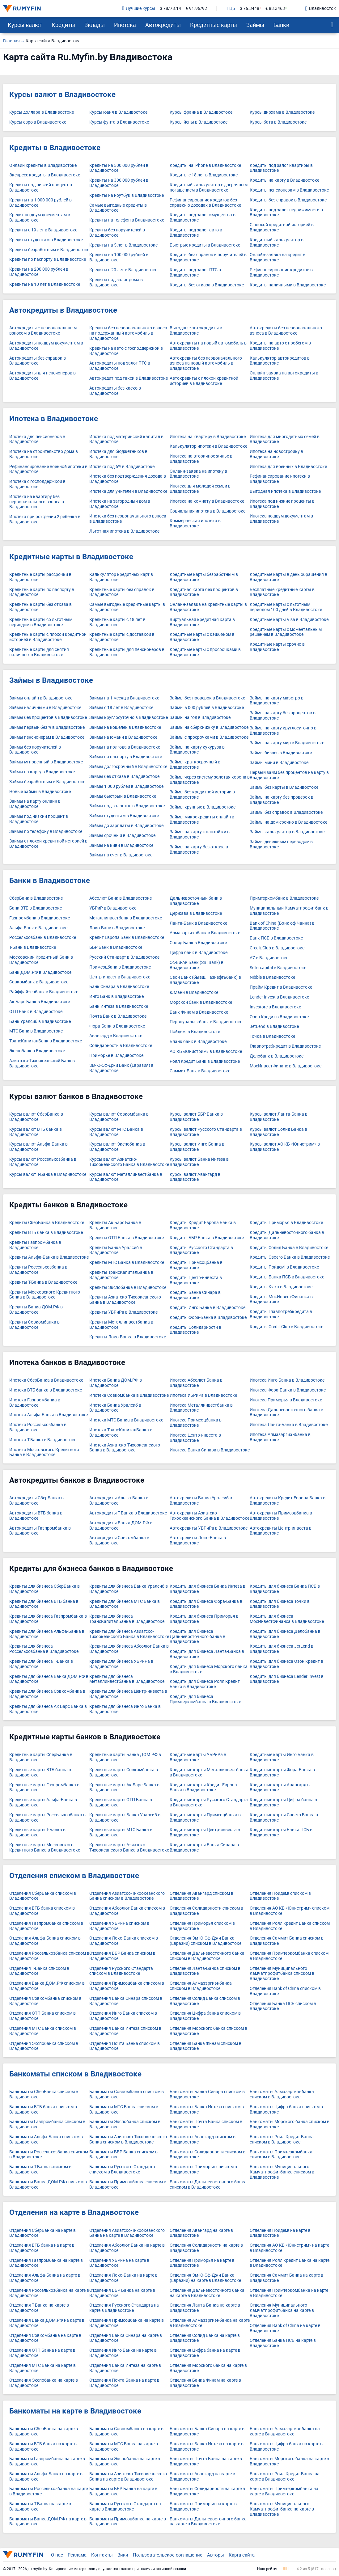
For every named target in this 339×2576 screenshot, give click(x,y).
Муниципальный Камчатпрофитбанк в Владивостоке (289, 911)
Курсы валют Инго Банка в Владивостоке (197, 1147)
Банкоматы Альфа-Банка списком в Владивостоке (46, 2139)
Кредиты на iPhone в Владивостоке (205, 165)
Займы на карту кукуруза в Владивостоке (197, 750)
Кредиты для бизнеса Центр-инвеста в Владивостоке (128, 1694)
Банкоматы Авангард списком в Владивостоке (202, 2139)
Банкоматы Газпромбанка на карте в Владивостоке (47, 2461)
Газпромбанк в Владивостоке (39, 918)
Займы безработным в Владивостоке (47, 781)
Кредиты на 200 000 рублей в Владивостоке (38, 272)
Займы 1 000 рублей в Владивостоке (126, 786)
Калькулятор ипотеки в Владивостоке (208, 446)
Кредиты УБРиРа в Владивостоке (123, 1312)
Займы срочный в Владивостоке (122, 835)
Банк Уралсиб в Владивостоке (40, 1021)
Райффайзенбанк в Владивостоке (43, 992)
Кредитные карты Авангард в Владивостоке (280, 1787)
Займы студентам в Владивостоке (124, 815)
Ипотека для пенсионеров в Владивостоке (37, 439)
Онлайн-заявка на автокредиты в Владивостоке (284, 375)
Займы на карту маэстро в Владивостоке (276, 700)
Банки (281, 24)
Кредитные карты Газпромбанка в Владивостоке (44, 1787)
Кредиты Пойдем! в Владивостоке (284, 1267)
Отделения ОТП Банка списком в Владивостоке (42, 2016)
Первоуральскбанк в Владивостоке (206, 1021)
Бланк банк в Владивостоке (198, 1041)
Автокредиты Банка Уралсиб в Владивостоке (201, 1500)
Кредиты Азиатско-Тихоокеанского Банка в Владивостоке (125, 1299)
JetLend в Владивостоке (274, 1026)
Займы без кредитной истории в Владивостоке (202, 794)
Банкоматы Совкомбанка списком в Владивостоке (126, 2094)
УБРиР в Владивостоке (112, 908)
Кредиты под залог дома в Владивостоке (116, 282)
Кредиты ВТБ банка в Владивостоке (46, 1232)
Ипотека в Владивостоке (53, 418)
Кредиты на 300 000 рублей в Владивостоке (118, 183)
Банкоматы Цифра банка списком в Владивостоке (286, 2109)
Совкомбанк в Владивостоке (38, 982)
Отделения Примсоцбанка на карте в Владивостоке (126, 2323)
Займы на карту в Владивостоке (42, 772)
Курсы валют (25, 24)
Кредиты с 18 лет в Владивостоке (204, 175)
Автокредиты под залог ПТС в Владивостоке (119, 366)
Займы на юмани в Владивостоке (123, 737)
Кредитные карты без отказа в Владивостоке (40, 607)
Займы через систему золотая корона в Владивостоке (210, 780)
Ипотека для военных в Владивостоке (288, 466)
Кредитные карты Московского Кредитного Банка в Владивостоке (44, 1847)
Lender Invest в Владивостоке (279, 997)
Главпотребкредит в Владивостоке (285, 1046)
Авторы (215, 2554)
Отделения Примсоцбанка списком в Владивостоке (126, 1986)
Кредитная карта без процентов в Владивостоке (204, 592)
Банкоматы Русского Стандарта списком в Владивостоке (122, 2169)
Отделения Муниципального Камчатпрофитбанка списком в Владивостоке (282, 1973)
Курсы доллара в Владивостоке (41, 112)
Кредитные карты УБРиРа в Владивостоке (198, 1757)
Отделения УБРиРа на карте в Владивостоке (119, 2263)
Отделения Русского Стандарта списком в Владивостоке (121, 1971)
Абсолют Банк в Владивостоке (120, 898)
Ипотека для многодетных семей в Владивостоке (285, 439)
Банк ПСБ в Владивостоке (276, 938)
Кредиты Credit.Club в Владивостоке (286, 1326)
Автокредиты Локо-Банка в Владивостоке (198, 1540)
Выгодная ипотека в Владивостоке (285, 491)
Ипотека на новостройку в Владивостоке (276, 454)
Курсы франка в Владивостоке (201, 112)
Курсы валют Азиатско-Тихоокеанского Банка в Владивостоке (129, 1162)
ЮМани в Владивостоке (194, 992)
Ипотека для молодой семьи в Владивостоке (200, 489)
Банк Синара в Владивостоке (119, 986)
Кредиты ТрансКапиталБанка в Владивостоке (121, 1275)
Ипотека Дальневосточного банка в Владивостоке (286, 1412)
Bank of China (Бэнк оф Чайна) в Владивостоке (282, 926)
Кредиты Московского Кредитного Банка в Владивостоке (44, 1295)
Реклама (77, 2554)
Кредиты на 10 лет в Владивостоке (44, 284)
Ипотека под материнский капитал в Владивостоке (126, 439)
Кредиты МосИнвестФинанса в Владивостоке (281, 1299)
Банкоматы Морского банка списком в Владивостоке (289, 2124)
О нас (57, 2554)
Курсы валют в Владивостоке (62, 94)
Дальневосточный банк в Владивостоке (196, 901)
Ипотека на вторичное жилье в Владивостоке (201, 459)
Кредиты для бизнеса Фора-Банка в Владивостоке (206, 1604)
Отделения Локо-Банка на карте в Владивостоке (123, 2278)
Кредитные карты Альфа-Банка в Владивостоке (43, 1802)
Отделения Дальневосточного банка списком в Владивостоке (207, 1956)
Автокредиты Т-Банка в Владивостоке (128, 1513)
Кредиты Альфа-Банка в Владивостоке (49, 1257)
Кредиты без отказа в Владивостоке (207, 285)
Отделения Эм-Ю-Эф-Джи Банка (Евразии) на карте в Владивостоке (205, 2278)
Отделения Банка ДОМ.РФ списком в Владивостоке (47, 1986)
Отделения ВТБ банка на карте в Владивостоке (41, 2248)
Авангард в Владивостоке (115, 1035)
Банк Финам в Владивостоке (199, 1012)
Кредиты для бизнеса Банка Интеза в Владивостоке (207, 1589)
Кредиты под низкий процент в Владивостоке (40, 187)
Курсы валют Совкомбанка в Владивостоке (119, 1117)
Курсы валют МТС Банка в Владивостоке (116, 1132)
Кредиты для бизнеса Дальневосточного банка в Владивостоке (197, 1636)
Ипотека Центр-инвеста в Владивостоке (195, 1438)
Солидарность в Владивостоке (120, 1045)
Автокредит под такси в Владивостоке (128, 378)
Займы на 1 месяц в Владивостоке (124, 698)
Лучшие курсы (138, 8)
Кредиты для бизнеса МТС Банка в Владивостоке (124, 1604)
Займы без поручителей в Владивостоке (35, 750)
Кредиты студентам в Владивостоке (46, 240)
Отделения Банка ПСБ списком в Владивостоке (283, 2006)
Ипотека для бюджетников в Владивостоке (118, 454)
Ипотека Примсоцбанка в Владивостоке (196, 1422)
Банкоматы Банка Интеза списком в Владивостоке (207, 2109)
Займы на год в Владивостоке (200, 717)
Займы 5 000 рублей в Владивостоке (207, 707)
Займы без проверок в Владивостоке (207, 698)
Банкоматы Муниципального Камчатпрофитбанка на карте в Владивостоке (282, 2509)
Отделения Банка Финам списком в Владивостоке (205, 2046)
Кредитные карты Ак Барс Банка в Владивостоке (124, 1787)
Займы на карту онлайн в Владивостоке (35, 804)
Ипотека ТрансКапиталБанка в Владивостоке (120, 1432)
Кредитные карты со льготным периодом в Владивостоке (40, 622)
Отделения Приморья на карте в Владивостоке (202, 2263)
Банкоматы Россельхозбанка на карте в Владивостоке (48, 2491)
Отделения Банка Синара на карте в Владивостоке (125, 2338)
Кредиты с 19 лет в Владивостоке (43, 230)
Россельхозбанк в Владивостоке (42, 937)
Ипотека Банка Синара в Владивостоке (210, 1450)
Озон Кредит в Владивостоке (279, 1017)
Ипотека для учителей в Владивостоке (128, 491)
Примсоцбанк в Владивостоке (120, 967)
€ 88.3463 (275, 8)
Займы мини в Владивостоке (279, 762)
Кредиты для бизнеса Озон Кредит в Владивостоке (286, 1664)
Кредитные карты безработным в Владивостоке (204, 577)
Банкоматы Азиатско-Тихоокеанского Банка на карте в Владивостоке (128, 2476)
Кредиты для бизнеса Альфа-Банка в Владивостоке (46, 1634)
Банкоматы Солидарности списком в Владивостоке (207, 2154)
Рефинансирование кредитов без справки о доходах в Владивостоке (205, 202)
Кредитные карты (213, 24)
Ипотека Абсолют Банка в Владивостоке (196, 1383)
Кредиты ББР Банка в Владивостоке (207, 1237)
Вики (122, 2554)
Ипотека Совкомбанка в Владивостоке (129, 1395)
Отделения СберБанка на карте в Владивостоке (42, 2233)
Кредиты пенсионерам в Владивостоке (289, 190)
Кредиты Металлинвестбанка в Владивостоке (121, 1325)
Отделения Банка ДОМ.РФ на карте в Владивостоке (46, 2323)
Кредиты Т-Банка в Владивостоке (43, 1282)
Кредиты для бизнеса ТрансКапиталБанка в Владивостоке (126, 1619)
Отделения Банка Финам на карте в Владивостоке (205, 2383)
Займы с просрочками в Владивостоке (209, 737)
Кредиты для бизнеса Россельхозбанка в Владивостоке (43, 1649)
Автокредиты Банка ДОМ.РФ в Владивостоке (120, 1525)
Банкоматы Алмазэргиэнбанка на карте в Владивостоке (285, 2431)
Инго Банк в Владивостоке (116, 996)
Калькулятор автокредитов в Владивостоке (280, 361)
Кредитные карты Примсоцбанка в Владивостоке (205, 1817)
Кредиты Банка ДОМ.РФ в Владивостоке (36, 1309)
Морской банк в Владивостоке (201, 1002)
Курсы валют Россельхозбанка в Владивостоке (42, 1162)
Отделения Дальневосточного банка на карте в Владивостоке (207, 2293)
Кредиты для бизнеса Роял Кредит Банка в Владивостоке (205, 1684)
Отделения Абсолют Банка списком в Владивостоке (127, 1911)
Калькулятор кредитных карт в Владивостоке (121, 577)
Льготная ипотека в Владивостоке (124, 531)
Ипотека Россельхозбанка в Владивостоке (37, 1427)
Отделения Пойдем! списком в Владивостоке (280, 1896)
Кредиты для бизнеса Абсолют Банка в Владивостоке (129, 1649)
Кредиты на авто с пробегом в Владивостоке (280, 345)
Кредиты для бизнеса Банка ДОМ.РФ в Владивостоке (48, 1679)
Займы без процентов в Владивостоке (48, 717)
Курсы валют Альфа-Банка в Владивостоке (38, 1147)
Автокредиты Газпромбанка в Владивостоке (40, 1531)
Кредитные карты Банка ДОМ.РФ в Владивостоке (125, 1757)
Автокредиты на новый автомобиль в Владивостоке (208, 345)
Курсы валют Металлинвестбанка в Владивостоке (125, 1177)
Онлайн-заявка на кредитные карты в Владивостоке (208, 607)
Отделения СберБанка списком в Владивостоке (42, 1896)
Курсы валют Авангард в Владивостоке (195, 1177)
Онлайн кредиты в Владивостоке (43, 165)
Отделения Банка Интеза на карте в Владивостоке (125, 2368)
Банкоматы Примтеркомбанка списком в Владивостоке (281, 2154)
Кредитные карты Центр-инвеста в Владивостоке (205, 1832)
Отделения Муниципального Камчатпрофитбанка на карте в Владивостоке (282, 2310)
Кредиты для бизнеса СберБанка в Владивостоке (44, 1589)
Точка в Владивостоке (272, 1036)
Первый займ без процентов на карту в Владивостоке (289, 775)
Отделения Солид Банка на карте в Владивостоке (205, 2338)
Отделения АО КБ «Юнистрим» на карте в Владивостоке (289, 2248)
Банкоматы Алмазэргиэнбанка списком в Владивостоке (282, 2094)
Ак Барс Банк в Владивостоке (39, 1001)
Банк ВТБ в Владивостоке (35, 908)
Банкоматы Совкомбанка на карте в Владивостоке (126, 2431)
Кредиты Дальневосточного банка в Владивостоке (287, 1235)
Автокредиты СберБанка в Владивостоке (36, 1500)
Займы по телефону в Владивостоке (45, 831)
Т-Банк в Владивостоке (32, 947)
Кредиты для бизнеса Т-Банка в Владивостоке (41, 1664)
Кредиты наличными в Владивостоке (288, 285)
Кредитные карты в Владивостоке (71, 556)
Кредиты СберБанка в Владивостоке (46, 1222)
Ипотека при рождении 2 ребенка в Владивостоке (44, 519)
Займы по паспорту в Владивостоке (125, 756)
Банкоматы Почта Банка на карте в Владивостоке (206, 2461)
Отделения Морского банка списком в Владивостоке (208, 2031)
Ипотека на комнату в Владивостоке (207, 501)
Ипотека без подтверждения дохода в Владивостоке (127, 479)
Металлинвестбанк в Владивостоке (125, 918)
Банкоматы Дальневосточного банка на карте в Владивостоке (208, 2521)
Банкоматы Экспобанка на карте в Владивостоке (124, 2461)
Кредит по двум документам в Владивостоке (39, 217)
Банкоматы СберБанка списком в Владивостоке (43, 2094)
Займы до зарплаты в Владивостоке (126, 825)
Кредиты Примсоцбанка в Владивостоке (196, 1265)
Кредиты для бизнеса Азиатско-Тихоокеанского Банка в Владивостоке (129, 1634)
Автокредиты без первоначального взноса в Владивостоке (286, 330)
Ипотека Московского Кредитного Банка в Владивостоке (44, 1452)
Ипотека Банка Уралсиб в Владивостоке (115, 1408)
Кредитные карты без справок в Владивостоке (122, 592)
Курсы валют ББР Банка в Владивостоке (196, 1117)
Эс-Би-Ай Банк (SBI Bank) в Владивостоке (196, 965)
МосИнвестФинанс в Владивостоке (285, 1066)
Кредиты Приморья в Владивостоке (286, 1222)
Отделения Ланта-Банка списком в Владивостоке (205, 1971)
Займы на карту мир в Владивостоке (287, 742)
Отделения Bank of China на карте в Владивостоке (285, 2328)
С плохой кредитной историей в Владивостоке (282, 227)
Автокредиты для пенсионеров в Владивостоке (42, 375)
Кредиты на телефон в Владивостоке (126, 220)
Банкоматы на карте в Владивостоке (75, 2411)
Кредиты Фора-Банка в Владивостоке (208, 1317)
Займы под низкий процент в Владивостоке (38, 819)
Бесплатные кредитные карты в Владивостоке (282, 592)
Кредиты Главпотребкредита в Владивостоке (281, 1314)
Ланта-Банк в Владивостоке (198, 923)
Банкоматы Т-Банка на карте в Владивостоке (40, 2506)
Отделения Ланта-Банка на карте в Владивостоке (205, 2308)
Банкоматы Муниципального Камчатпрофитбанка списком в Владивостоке (282, 2172)
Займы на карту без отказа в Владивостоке (199, 849)
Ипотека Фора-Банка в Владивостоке (288, 1390)
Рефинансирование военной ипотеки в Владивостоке (48, 469)
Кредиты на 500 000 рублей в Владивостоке (118, 168)
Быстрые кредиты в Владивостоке (205, 245)
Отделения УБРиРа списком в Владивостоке (119, 1926)
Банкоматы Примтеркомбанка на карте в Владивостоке (284, 2491)
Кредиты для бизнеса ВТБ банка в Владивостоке (43, 1604)
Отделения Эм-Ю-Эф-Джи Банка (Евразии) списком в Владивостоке (205, 1941)
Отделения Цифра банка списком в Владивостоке (205, 2016)
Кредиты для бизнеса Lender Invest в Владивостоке (287, 1679)
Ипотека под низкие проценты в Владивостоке (282, 504)
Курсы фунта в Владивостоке (119, 122)
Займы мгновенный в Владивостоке (46, 762)
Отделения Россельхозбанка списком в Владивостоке (49, 1956)
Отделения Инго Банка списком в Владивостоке (123, 2016)
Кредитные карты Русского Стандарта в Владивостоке (209, 1802)
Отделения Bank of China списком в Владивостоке (285, 1991)
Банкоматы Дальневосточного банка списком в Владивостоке (208, 2184)
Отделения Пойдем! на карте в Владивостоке (280, 2233)
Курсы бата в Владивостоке (278, 122)
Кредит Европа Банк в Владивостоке (126, 937)
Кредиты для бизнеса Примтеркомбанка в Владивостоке (205, 1699)
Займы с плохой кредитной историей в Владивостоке (48, 843)
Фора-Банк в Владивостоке (117, 1026)
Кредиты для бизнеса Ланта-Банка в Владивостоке (207, 1654)
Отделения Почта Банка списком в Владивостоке (124, 2046)
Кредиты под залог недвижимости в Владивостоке (286, 212)
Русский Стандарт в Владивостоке (124, 957)
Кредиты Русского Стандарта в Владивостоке (201, 1250)
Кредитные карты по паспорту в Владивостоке (41, 592)
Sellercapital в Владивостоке (278, 967)
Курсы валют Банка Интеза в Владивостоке (199, 1162)
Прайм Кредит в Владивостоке (281, 987)
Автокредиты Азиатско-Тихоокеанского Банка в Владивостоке (209, 1515)
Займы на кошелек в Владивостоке (125, 727)
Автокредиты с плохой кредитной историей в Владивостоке (204, 381)
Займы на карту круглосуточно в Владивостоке (283, 730)
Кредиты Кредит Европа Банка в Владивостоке (203, 1225)
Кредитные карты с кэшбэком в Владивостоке (202, 637)
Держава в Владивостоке (196, 913)
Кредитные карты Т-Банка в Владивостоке (37, 1832)
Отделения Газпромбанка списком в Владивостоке (46, 1926)
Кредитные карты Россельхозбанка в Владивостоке (47, 1817)
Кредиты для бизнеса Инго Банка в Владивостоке (125, 1709)
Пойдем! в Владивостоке (195, 1031)
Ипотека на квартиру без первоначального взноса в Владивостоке (36, 501)
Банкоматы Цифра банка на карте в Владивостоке (286, 2446)
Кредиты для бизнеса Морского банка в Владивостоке (209, 1669)
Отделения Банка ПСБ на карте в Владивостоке (283, 2343)
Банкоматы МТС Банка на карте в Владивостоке (123, 2446)
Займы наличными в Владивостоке (45, 707)
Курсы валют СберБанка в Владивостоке (36, 1117)
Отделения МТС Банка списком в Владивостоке (42, 2031)
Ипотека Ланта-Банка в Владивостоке (289, 1424)
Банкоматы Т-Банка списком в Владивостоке (40, 2169)
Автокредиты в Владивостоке (63, 310)
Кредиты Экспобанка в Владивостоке (127, 1287)
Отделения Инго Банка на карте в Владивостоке (123, 2353)
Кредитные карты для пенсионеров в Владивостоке (126, 652)
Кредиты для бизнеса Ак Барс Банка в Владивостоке (48, 1709)
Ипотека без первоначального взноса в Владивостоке (127, 518)
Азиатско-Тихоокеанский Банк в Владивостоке (42, 1063)
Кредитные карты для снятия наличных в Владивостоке (39, 652)
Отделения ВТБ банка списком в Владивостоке (42, 1911)
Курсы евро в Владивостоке (37, 122)
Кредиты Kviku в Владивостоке (281, 1287)
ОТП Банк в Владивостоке (35, 1011)
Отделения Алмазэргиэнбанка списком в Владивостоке (201, 1986)
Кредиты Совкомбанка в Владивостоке (34, 1325)
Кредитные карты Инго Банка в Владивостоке (282, 1757)
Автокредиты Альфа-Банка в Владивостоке (118, 1500)
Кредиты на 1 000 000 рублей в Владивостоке (40, 202)
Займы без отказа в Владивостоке (124, 776)
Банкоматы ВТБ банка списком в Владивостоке (43, 2109)
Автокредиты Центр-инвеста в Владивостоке (280, 1531)
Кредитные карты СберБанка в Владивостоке (40, 1757)
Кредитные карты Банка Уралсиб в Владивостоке (124, 1817)
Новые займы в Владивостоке (40, 791)
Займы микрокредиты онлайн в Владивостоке (202, 819)
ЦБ (230, 8)
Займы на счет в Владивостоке (120, 855)
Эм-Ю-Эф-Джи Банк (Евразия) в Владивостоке (121, 1068)
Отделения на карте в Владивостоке (74, 2212)
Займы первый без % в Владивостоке (47, 727)
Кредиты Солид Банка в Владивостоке (289, 1247)
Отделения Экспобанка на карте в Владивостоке (43, 2383)
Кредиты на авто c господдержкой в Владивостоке (126, 351)
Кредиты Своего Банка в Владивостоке (290, 1257)
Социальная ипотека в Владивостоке (207, 511)
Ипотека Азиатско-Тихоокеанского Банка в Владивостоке (124, 1447)
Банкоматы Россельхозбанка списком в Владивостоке (48, 2154)
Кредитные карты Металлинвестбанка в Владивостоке (209, 1772)
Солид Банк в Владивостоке (198, 942)
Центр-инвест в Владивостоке (119, 977)
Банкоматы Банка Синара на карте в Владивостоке (207, 2431)
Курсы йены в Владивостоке (198, 122)
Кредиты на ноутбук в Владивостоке (126, 195)
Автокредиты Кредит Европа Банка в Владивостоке (287, 1500)
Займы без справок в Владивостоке (286, 812)
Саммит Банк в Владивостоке (200, 1071)
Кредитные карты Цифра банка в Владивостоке (283, 1802)
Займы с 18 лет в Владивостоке (121, 707)
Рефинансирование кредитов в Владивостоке (281, 272)
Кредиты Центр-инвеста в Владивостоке (196, 1280)
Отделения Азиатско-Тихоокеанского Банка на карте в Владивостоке (127, 2233)
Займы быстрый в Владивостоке (122, 796)
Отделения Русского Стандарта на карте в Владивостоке (124, 2308)
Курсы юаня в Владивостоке (118, 112)
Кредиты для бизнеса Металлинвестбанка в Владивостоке (126, 1679)
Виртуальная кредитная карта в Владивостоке (202, 622)
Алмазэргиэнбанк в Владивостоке (205, 932)
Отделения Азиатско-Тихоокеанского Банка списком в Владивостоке (127, 1896)
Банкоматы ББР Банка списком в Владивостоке (123, 2154)
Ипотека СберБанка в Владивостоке (46, 1380)
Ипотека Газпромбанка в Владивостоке (34, 1402)
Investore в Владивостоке (275, 1007)
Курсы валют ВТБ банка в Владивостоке (35, 1132)
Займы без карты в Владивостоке (284, 787)
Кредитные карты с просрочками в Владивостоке (205, 652)
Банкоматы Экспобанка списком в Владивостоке (124, 2124)
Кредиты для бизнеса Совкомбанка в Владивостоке (47, 1694)
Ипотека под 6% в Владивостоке (122, 466)
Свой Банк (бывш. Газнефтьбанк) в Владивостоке (205, 980)
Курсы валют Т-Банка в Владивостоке (47, 1174)
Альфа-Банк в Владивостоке (38, 928)
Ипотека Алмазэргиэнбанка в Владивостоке (280, 1437)
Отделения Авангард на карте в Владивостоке (201, 2233)
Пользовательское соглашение (167, 2554)
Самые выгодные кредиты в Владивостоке (118, 208)
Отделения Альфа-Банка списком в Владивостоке (45, 1941)
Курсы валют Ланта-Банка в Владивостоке (278, 1117)
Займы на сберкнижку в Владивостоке (209, 727)
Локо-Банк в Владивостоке (117, 928)
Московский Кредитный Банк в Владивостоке (41, 960)
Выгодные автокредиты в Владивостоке (196, 330)
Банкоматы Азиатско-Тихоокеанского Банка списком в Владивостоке (128, 2139)
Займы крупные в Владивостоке (202, 807)
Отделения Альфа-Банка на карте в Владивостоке (44, 2278)
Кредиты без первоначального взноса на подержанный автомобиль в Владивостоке (128, 333)
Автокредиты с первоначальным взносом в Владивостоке (43, 330)
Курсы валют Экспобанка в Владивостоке (117, 1147)
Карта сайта (242, 2554)
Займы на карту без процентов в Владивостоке (283, 715)
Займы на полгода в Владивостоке (124, 747)
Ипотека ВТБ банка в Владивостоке (45, 1390)
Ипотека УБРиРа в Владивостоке (203, 1395)
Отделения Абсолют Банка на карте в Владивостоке (127, 2248)
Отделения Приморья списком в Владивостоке (202, 1926)
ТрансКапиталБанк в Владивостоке (45, 1041)
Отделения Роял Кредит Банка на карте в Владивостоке (289, 2263)
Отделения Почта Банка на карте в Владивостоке (124, 2383)
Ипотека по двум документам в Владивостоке (281, 518)
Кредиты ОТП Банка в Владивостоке (126, 1237)
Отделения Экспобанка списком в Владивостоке (43, 2046)
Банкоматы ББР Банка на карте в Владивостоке (123, 2491)
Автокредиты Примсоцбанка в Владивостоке (281, 1515)
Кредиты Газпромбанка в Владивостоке (35, 1245)
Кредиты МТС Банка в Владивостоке (126, 1262)
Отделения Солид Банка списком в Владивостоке (205, 2001)
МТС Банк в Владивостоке (36, 1031)
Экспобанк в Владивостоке (37, 1051)
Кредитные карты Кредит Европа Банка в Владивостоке (203, 1787)
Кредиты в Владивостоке (54, 147)
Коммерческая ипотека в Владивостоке (195, 523)
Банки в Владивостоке (49, 880)
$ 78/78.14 (170, 8)
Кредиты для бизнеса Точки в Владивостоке (280, 1604)
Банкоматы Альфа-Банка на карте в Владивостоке (46, 2476)
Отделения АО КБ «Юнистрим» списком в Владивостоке (289, 1911)
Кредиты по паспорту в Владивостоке (47, 259)
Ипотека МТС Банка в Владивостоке (126, 1420)
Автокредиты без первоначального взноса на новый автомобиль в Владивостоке (206, 363)
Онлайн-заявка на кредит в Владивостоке (277, 257)
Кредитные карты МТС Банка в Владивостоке (120, 1832)
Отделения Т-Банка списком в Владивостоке (39, 1971)
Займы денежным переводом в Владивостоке (281, 844)
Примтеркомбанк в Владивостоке (284, 898)
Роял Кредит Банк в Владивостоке (205, 1061)
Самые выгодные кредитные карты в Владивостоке (127, 607)
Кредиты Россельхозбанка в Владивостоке (38, 1270)
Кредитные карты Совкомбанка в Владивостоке (123, 1772)
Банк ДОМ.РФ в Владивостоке (40, 972)
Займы (255, 24)
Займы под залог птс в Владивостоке (127, 806)
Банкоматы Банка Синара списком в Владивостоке (207, 2094)
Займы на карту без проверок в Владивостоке (281, 800)
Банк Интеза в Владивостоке (118, 1006)
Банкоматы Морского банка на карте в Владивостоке (289, 2461)
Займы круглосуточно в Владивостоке (128, 717)
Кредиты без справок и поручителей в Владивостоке (208, 257)
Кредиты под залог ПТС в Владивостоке (195, 272)
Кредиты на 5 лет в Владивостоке (123, 245)
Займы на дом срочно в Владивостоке (288, 822)
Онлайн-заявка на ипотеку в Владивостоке (198, 474)
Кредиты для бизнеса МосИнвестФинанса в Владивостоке (287, 1619)
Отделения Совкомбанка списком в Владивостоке (45, 2001)
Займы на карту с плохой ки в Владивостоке (200, 834)
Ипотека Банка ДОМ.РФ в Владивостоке (115, 1383)
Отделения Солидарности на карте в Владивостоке (206, 2248)
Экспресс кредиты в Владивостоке (44, 175)
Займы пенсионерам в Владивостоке (46, 737)
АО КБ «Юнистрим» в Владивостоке (206, 1051)
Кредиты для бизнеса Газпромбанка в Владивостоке (48, 1619)
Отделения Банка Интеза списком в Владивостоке (125, 2031)
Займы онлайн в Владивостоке (40, 698)
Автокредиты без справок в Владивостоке (37, 361)
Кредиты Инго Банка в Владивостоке (207, 1307)
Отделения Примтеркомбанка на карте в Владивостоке (289, 2293)
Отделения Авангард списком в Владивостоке (201, 1896)
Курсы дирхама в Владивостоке (282, 112)
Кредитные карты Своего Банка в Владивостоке (284, 1817)
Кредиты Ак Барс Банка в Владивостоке (115, 1225)
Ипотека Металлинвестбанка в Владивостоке (201, 1408)
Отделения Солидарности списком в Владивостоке (206, 1911)
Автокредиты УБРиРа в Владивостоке (209, 1528)
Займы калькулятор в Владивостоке (287, 831)
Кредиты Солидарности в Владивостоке (195, 1330)
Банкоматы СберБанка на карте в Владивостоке (43, 2431)
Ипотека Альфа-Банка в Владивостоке (48, 1414)
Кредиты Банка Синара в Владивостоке (195, 1295)
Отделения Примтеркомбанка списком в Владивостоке (289, 1956)
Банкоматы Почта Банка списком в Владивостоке (206, 2124)
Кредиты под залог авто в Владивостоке (196, 232)
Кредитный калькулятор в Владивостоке (276, 242)
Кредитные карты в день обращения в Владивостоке (288, 577)
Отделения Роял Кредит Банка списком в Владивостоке (290, 1926)
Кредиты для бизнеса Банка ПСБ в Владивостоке (285, 1589)
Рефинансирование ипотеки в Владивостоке (280, 479)
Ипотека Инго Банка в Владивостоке (287, 1380)
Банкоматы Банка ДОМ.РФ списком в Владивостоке (48, 2184)
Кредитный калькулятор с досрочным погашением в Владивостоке (209, 187)
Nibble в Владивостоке (272, 977)
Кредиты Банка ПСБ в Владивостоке (287, 1277)
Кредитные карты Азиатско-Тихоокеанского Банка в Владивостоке (129, 1847)
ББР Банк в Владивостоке (115, 947)
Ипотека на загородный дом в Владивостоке (119, 504)
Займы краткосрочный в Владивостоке (195, 764)
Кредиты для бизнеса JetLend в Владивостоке (281, 1649)
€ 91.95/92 (196, 8)
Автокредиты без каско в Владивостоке (115, 391)
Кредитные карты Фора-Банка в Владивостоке (282, 1772)
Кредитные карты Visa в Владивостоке (289, 619)
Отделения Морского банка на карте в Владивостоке (208, 2368)
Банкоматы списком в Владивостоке (75, 2074)
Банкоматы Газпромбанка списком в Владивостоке (47, 2124)
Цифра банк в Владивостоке (198, 952)
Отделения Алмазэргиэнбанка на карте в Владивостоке (210, 2323)
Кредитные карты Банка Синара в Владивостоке (204, 1847)
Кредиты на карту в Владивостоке (284, 180)
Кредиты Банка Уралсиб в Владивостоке (115, 1250)
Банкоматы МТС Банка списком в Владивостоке (123, 2109)
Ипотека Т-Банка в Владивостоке (42, 1439)
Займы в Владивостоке (51, 680)
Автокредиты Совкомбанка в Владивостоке (119, 1540)
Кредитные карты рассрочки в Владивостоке (40, 577)
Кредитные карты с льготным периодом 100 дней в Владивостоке (286, 607)
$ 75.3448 (249, 8)
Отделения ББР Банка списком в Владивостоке (122, 1956)
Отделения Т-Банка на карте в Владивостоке (39, 2308)
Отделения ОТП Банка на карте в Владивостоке (42, 2353)
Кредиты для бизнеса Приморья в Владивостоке (204, 1619)
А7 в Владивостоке (269, 958)
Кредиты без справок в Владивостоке (288, 200)
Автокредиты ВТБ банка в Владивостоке (35, 1515)
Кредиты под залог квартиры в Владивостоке (281, 168)
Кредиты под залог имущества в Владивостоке (202, 217)
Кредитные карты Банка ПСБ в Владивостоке (281, 1832)
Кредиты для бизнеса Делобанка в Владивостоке (285, 1634)
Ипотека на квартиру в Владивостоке (208, 436)
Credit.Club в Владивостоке (277, 948)
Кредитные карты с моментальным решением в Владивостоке (286, 632)
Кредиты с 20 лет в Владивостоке (123, 269)
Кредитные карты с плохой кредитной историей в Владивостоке (48, 637)
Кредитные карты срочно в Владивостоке (277, 647)
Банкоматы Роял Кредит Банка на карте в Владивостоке (285, 2476)
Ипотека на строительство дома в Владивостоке (43, 454)
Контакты (102, 2554)
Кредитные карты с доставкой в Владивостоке (122, 637)
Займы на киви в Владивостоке (121, 845)
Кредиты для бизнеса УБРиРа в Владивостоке (121, 1664)
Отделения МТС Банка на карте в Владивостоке (42, 2368)
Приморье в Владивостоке (116, 1055)
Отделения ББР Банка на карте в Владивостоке (122, 2293)
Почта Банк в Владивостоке (117, 1016)
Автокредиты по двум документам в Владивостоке (46, 345)
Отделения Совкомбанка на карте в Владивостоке (45, 2338)
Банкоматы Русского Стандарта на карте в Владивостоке (125, 2506)
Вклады (94, 24)
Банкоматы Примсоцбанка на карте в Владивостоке (127, 2521)
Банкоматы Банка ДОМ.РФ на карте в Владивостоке (48, 2521)
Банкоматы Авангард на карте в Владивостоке (202, 2476)
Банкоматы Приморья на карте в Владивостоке (203, 2506)
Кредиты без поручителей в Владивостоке (117, 232)
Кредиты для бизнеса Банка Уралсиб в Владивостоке (128, 1589)
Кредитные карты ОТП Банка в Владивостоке (120, 1802)
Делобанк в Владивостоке (276, 1056)
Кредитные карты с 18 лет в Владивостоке (117, 622)
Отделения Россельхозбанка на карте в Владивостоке (49, 2293)
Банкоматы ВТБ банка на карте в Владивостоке (43, 2446)
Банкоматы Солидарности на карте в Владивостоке (207, 2491)
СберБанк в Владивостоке (36, 898)
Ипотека (125, 24)
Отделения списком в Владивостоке (74, 1875)
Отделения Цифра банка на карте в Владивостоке (205, 2353)
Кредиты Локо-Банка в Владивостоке (127, 1337)
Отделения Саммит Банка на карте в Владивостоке (286, 2278)
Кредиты (63, 24)
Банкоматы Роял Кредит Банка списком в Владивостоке (282, 2139)
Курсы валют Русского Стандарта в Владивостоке (206, 1132)
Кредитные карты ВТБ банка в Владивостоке (40, 1772)
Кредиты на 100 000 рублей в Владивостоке (118, 257)
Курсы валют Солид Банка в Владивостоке (278, 1132)
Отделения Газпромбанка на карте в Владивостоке (46, 2263)
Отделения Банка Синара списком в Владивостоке (125, 2001)
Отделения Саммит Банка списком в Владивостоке (287, 1941)
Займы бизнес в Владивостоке (281, 752)
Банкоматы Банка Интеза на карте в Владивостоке (207, 2446)
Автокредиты (163, 24)
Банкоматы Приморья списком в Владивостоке (203, 2169)
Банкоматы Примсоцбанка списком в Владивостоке (127, 2184)
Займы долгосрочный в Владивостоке (128, 766)
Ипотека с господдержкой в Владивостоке (37, 484)
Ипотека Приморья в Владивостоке (286, 1400)
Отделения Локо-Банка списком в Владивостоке (123, 1941)
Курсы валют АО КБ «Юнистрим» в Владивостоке (285, 1147)
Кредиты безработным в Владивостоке (49, 249)
